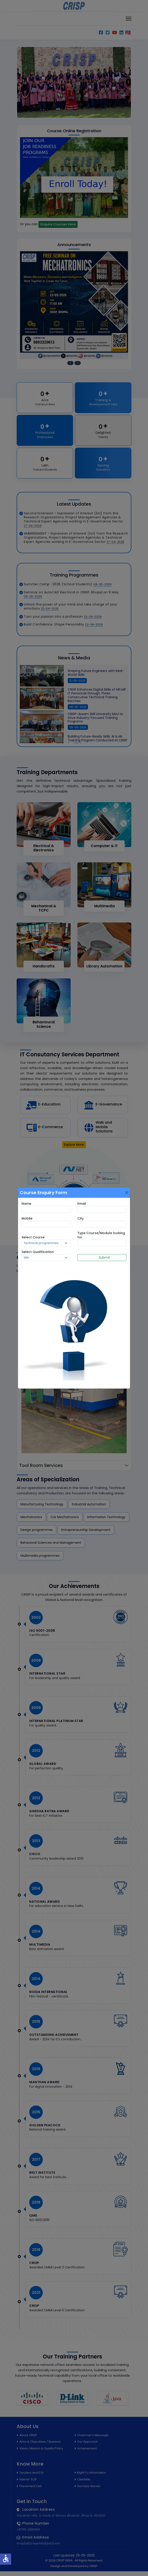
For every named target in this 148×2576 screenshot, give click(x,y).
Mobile (27, 1218)
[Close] (126, 1192)
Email (81, 1204)
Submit (104, 1257)
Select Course (33, 1237)
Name (26, 1204)
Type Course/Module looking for (101, 1235)
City (80, 1218)
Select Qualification (38, 1252)
